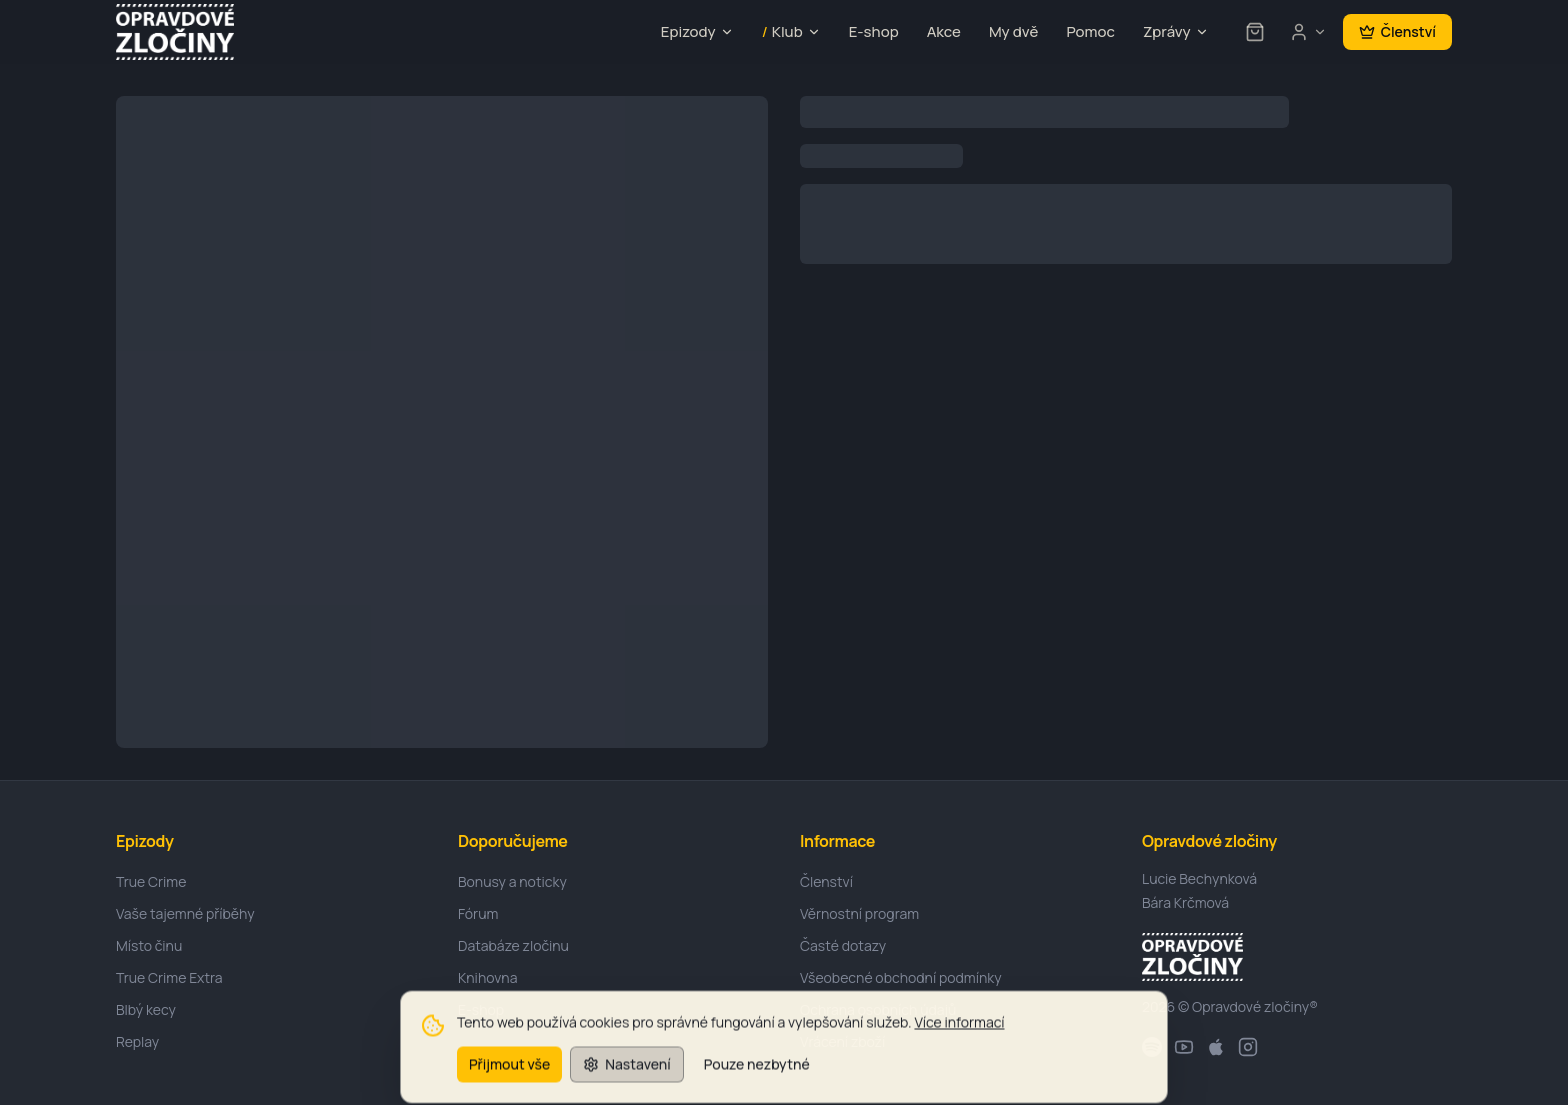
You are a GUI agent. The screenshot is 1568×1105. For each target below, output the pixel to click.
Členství (1397, 31)
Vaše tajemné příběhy (185, 913)
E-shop (874, 31)
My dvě (1013, 31)
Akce (944, 31)
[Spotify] (1152, 1047)
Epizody (697, 31)
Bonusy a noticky (512, 881)
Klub (791, 32)
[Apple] (1216, 1047)
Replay (137, 1041)
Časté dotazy (843, 945)
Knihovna (487, 977)
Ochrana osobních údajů (878, 1009)
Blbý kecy (146, 1009)
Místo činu (149, 945)
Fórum (478, 913)
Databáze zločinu (513, 945)
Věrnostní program (859, 913)
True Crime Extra (169, 977)
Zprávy (1176, 31)
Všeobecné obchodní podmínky (901, 977)
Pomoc (1090, 31)
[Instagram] (1248, 1047)
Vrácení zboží (842, 1041)
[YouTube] (1184, 1047)
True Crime (151, 881)
